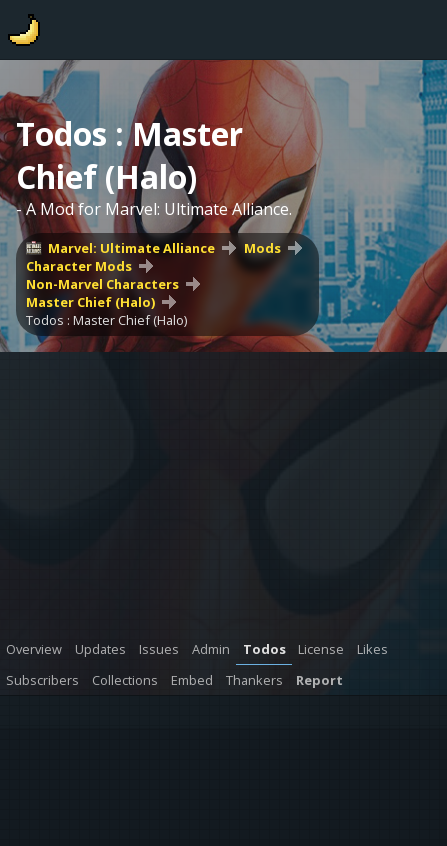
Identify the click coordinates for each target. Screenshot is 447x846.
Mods (262, 248)
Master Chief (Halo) (90, 302)
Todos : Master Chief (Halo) (106, 320)
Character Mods (79, 266)
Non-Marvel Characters (102, 284)
